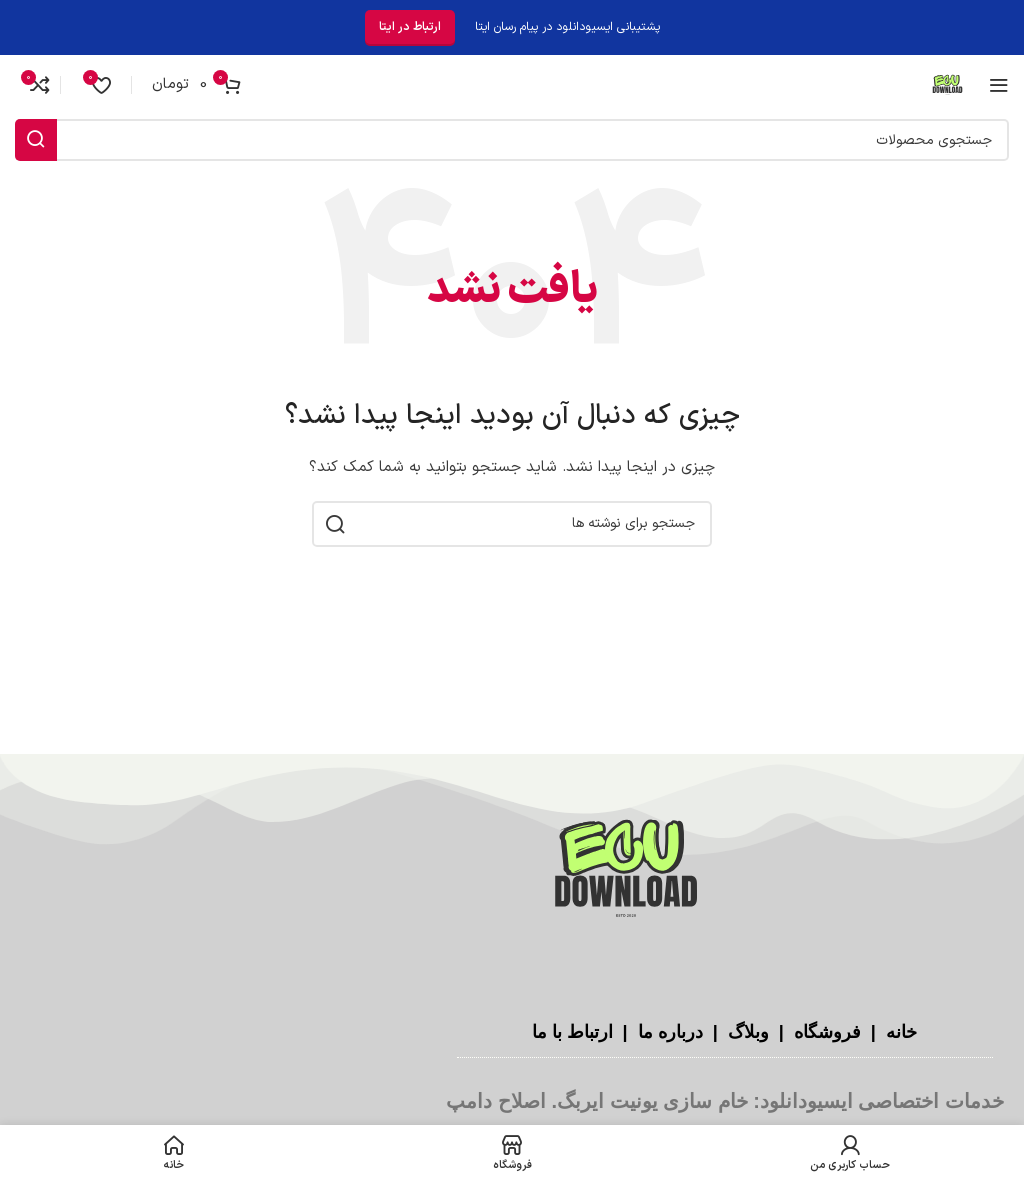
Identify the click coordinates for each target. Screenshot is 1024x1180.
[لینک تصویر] (626, 870)
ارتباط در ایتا (410, 27)
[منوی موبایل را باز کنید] (999, 85)
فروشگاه (825, 1032)
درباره (680, 1032)
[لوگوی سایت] (947, 84)
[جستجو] (512, 140)
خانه (899, 1032)
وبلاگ (746, 1032)
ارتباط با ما (572, 1032)
